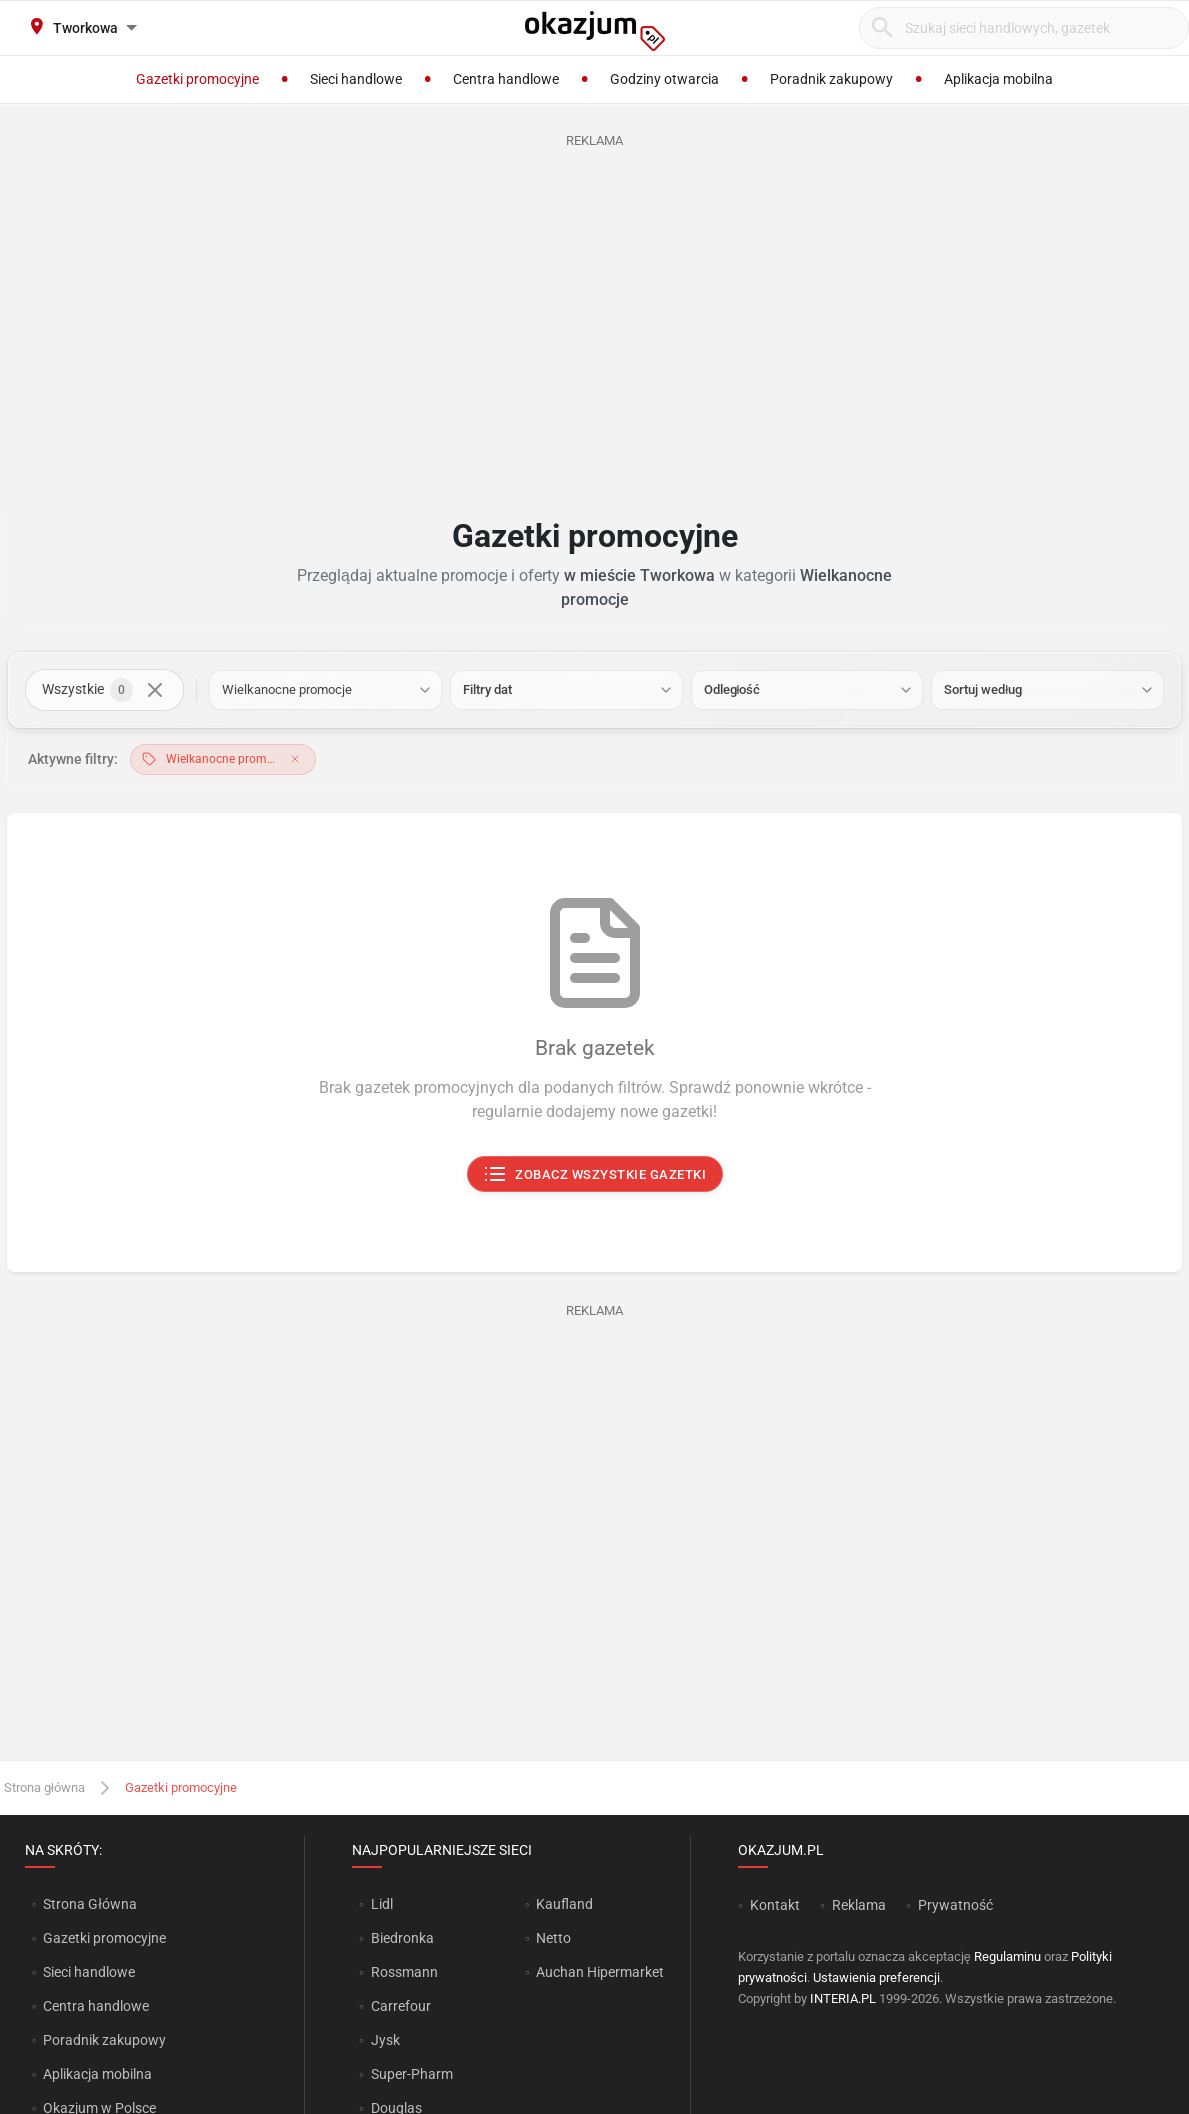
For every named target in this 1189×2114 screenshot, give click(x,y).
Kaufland (564, 1904)
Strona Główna (89, 1904)
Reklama (859, 1905)
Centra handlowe (96, 2006)
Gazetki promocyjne (104, 1938)
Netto (553, 1938)
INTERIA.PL (843, 1998)
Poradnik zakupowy (104, 2040)
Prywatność (955, 1905)
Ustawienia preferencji (876, 1977)
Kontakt (775, 1905)
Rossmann (404, 1972)
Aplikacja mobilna (97, 2074)
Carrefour (401, 2006)
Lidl (382, 1904)
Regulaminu (1007, 1956)
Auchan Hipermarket (600, 1972)
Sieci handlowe (89, 1972)
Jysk (385, 2040)
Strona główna (44, 1787)
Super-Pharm (412, 2074)
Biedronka (402, 1938)
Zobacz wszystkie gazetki (594, 1175)
